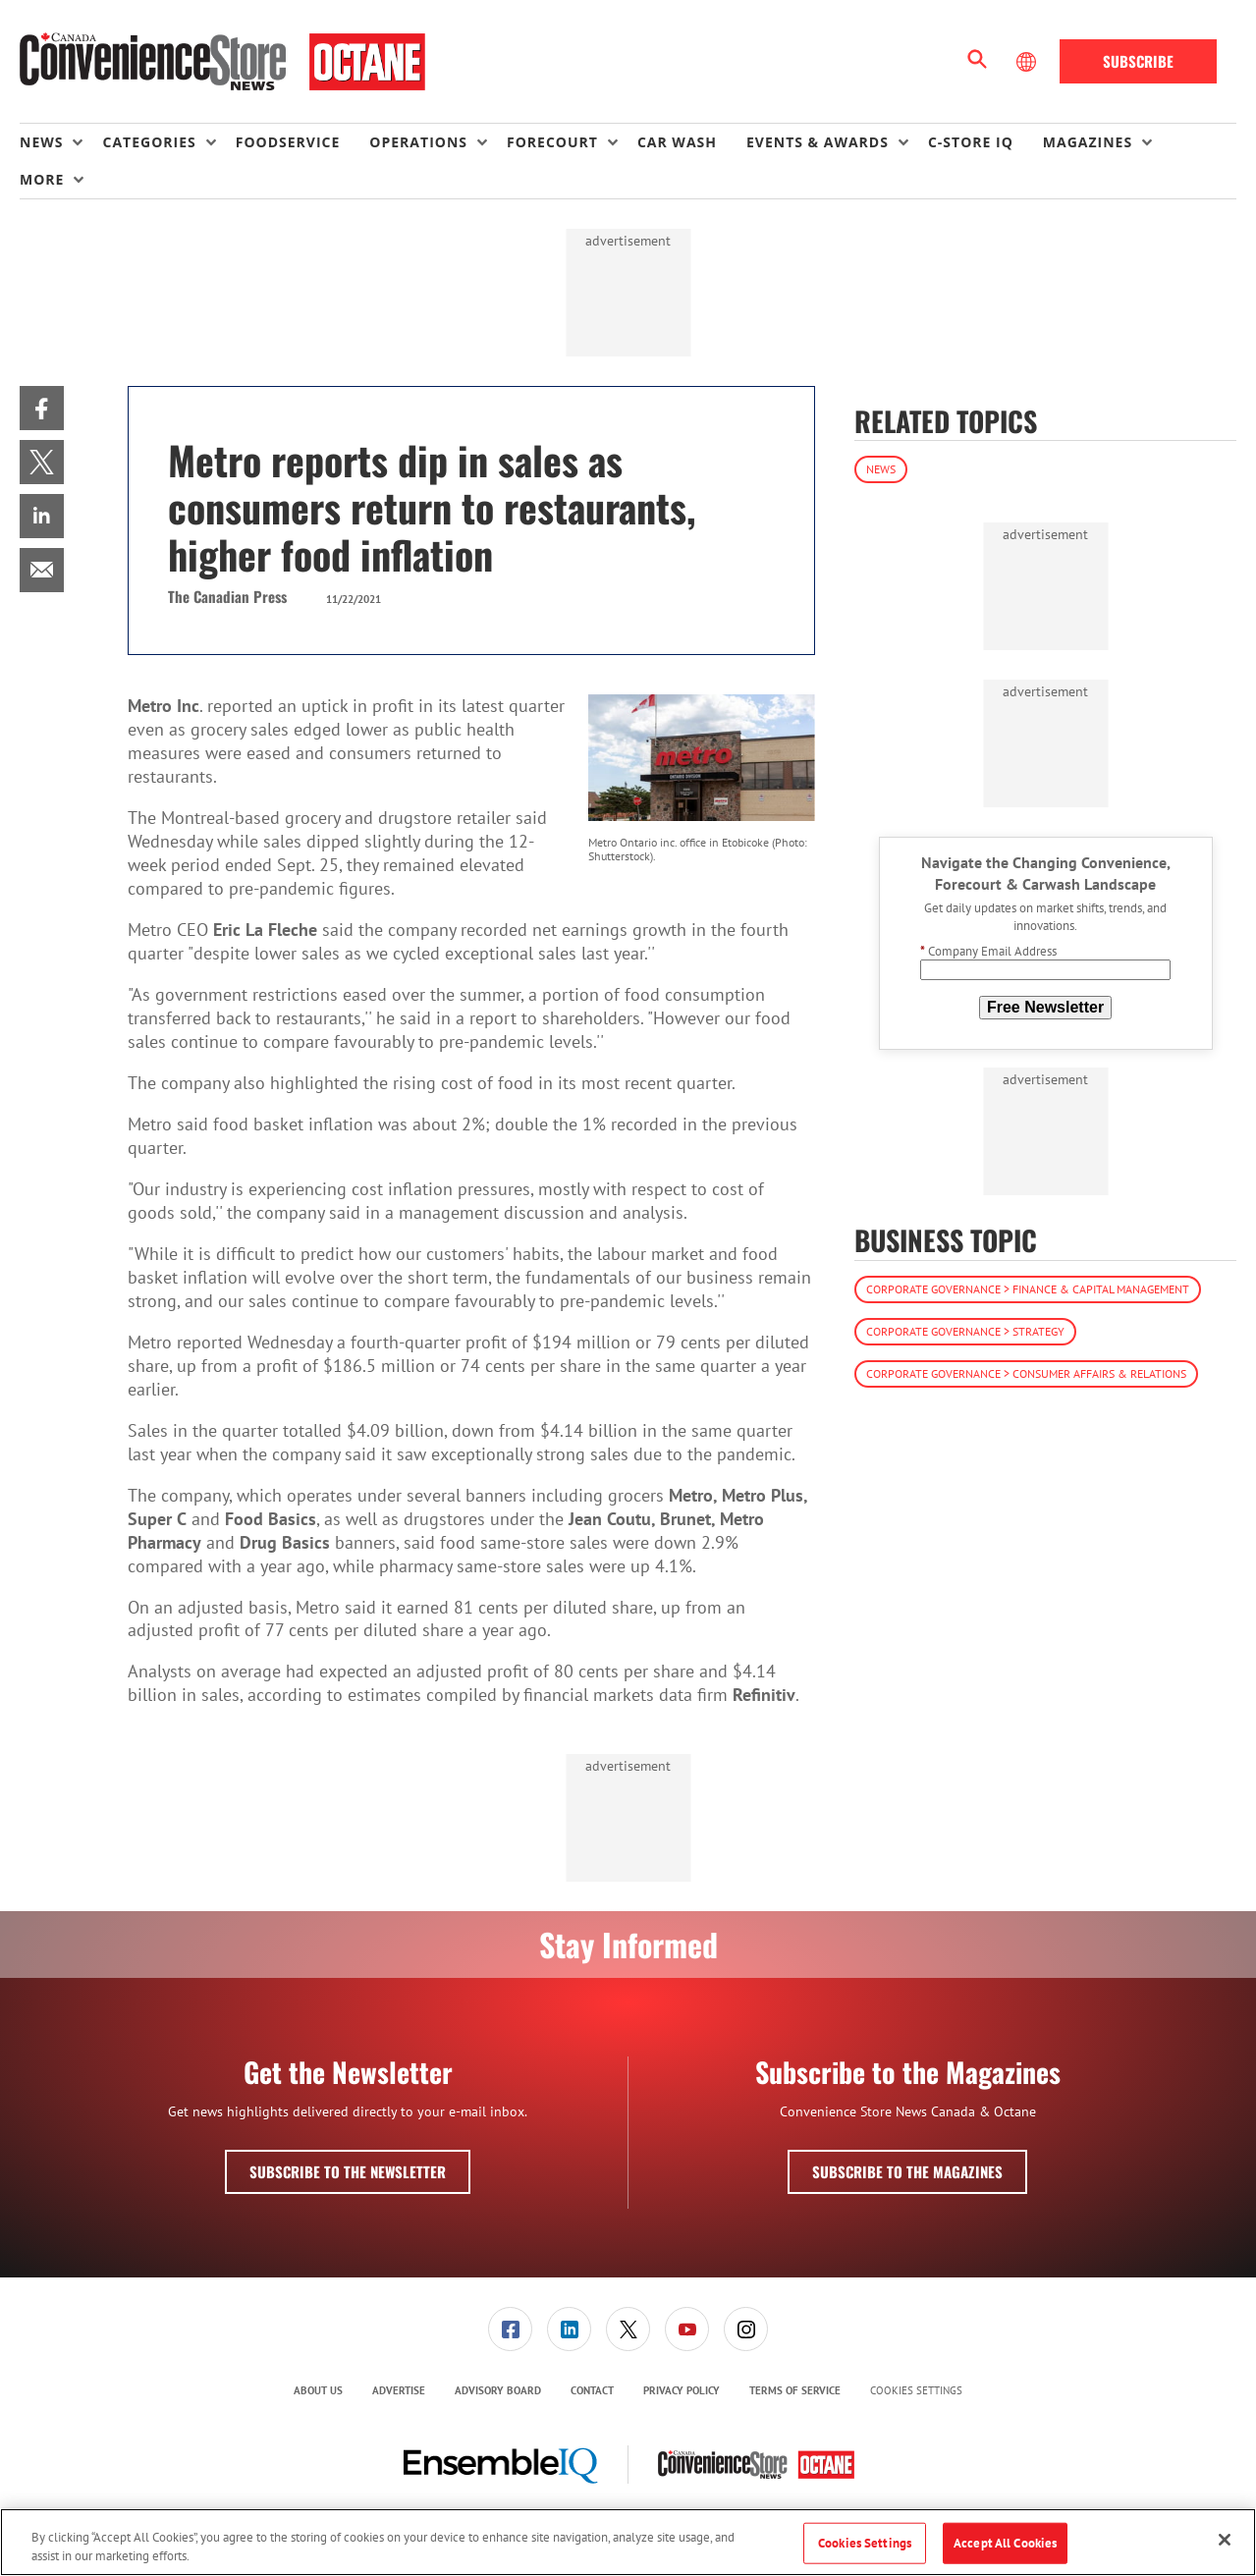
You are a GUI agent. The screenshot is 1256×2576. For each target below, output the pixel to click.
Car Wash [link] (677, 142)
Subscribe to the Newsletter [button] (347, 2171)
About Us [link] (318, 2390)
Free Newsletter (1045, 1007)
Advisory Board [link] (498, 2390)
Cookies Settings (916, 2390)
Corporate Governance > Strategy (965, 1331)
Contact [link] (592, 2390)
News (881, 469)
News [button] (41, 142)
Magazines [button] (1087, 142)
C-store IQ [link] (970, 142)
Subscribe (1138, 61)
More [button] (42, 179)
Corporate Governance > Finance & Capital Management (1027, 1289)
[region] (628, 2542)
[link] (42, 408)
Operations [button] (418, 142)
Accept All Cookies (1005, 2543)
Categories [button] (148, 142)
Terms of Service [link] (795, 2390)
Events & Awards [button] (817, 142)
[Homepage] (222, 61)
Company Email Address (988, 951)
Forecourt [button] (552, 142)
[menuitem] (61, 142)
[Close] (1224, 2539)
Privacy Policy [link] (681, 2390)
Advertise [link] (398, 2390)
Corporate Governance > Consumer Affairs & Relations (1026, 1373)
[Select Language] (1028, 62)
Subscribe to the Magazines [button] (907, 2171)
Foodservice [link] (288, 142)
